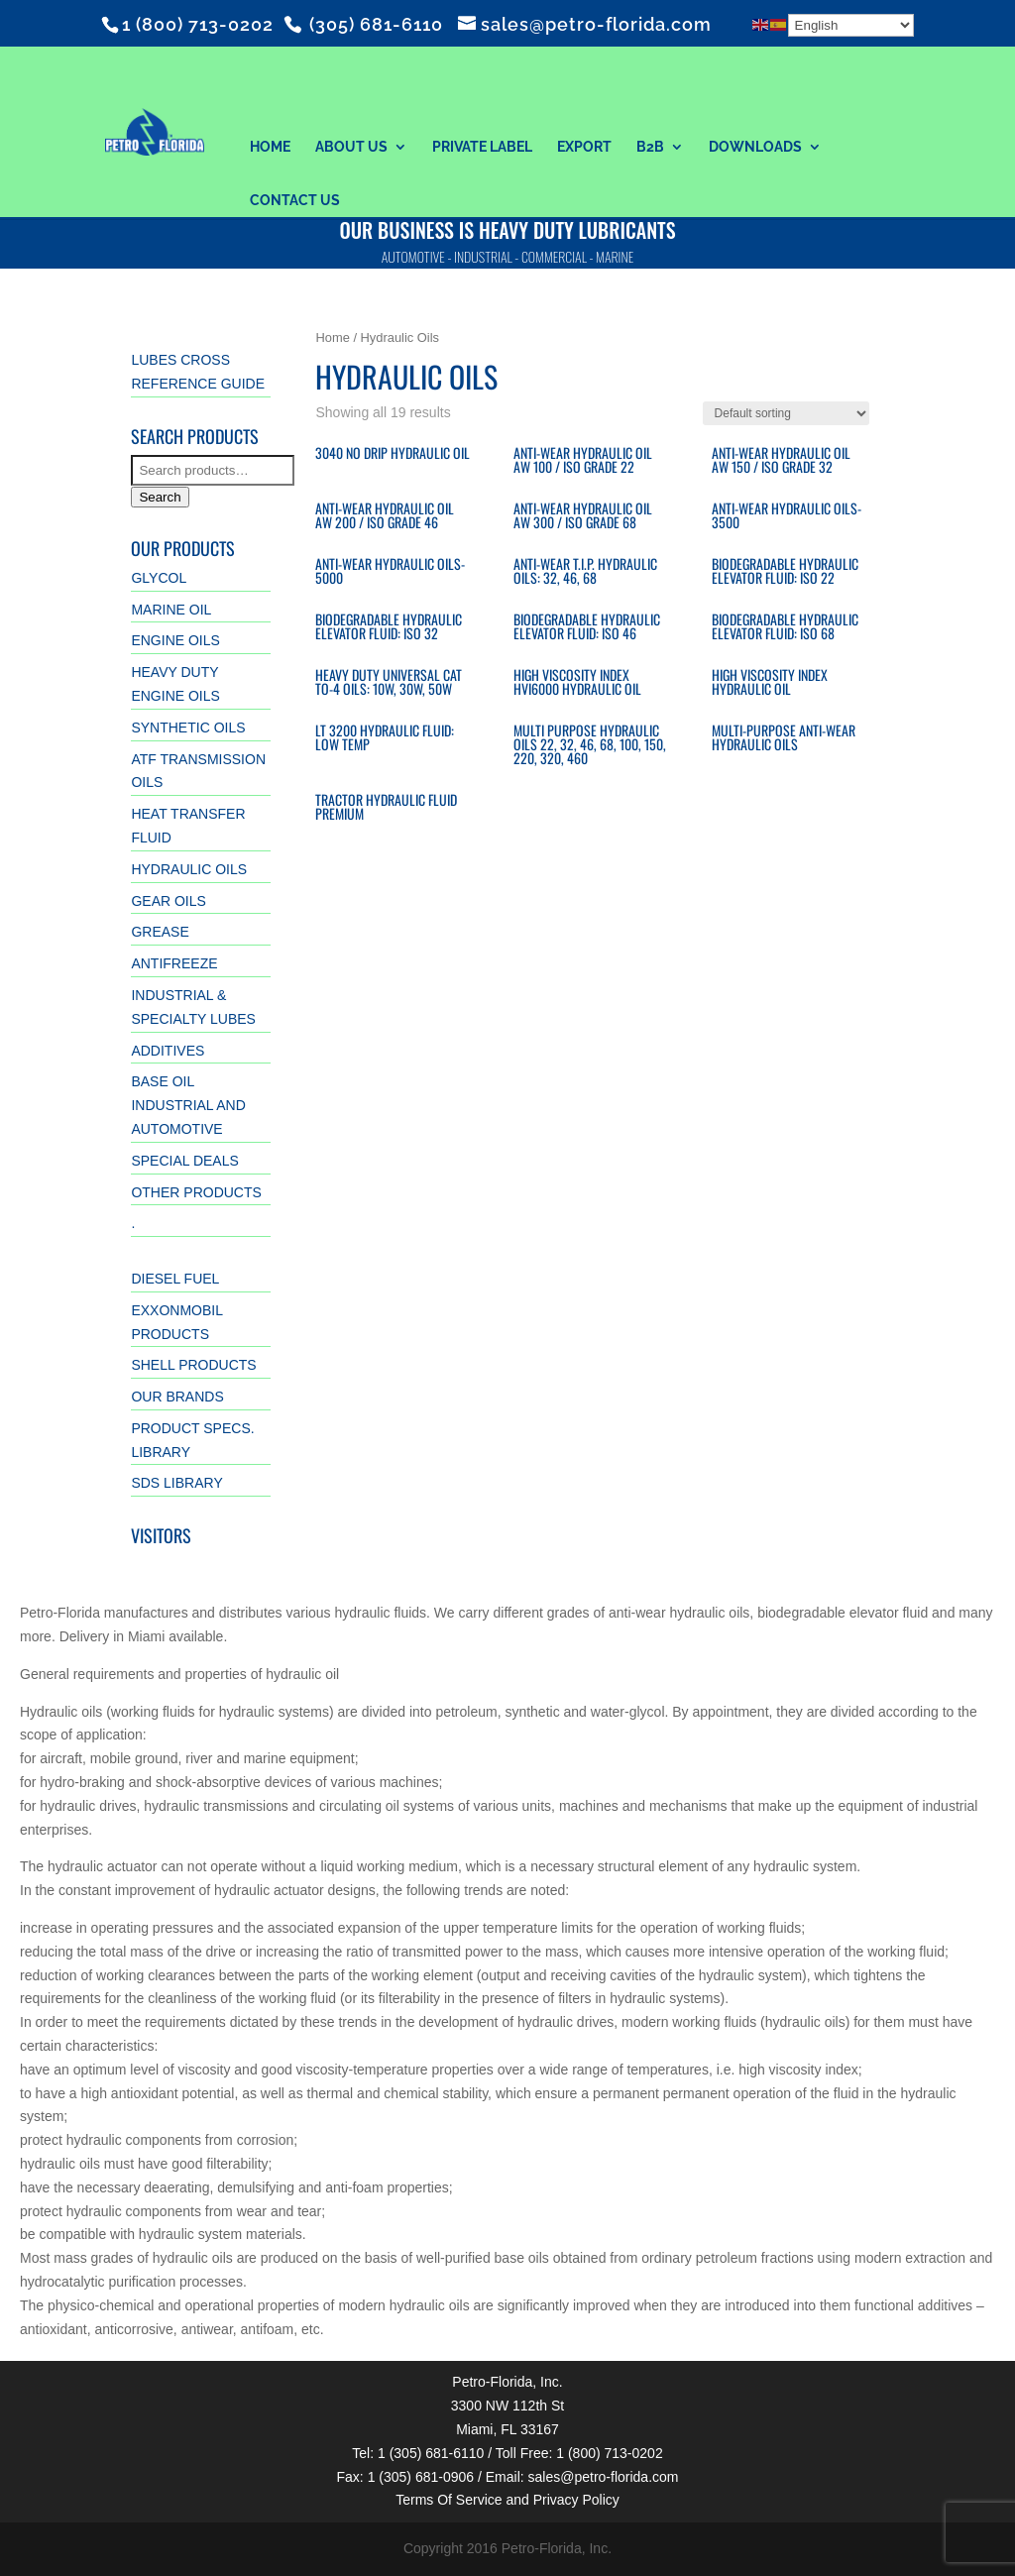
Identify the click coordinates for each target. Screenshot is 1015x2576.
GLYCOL (158, 578)
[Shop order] (786, 413)
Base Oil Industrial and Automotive (188, 1105)
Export (584, 147)
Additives (167, 1051)
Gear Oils (168, 901)
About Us (351, 147)
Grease (159, 932)
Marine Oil (171, 609)
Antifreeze (174, 963)
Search (159, 497)
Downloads (755, 147)
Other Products (196, 1192)
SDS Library (176, 1483)
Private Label (482, 147)
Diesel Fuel (175, 1279)
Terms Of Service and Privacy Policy (507, 2500)
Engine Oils (175, 640)
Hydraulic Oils (189, 869)
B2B (650, 147)
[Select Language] (851, 25)
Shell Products (193, 1365)
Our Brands (177, 1396)
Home (270, 147)
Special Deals (184, 1161)
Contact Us (295, 200)
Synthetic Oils (188, 727)
